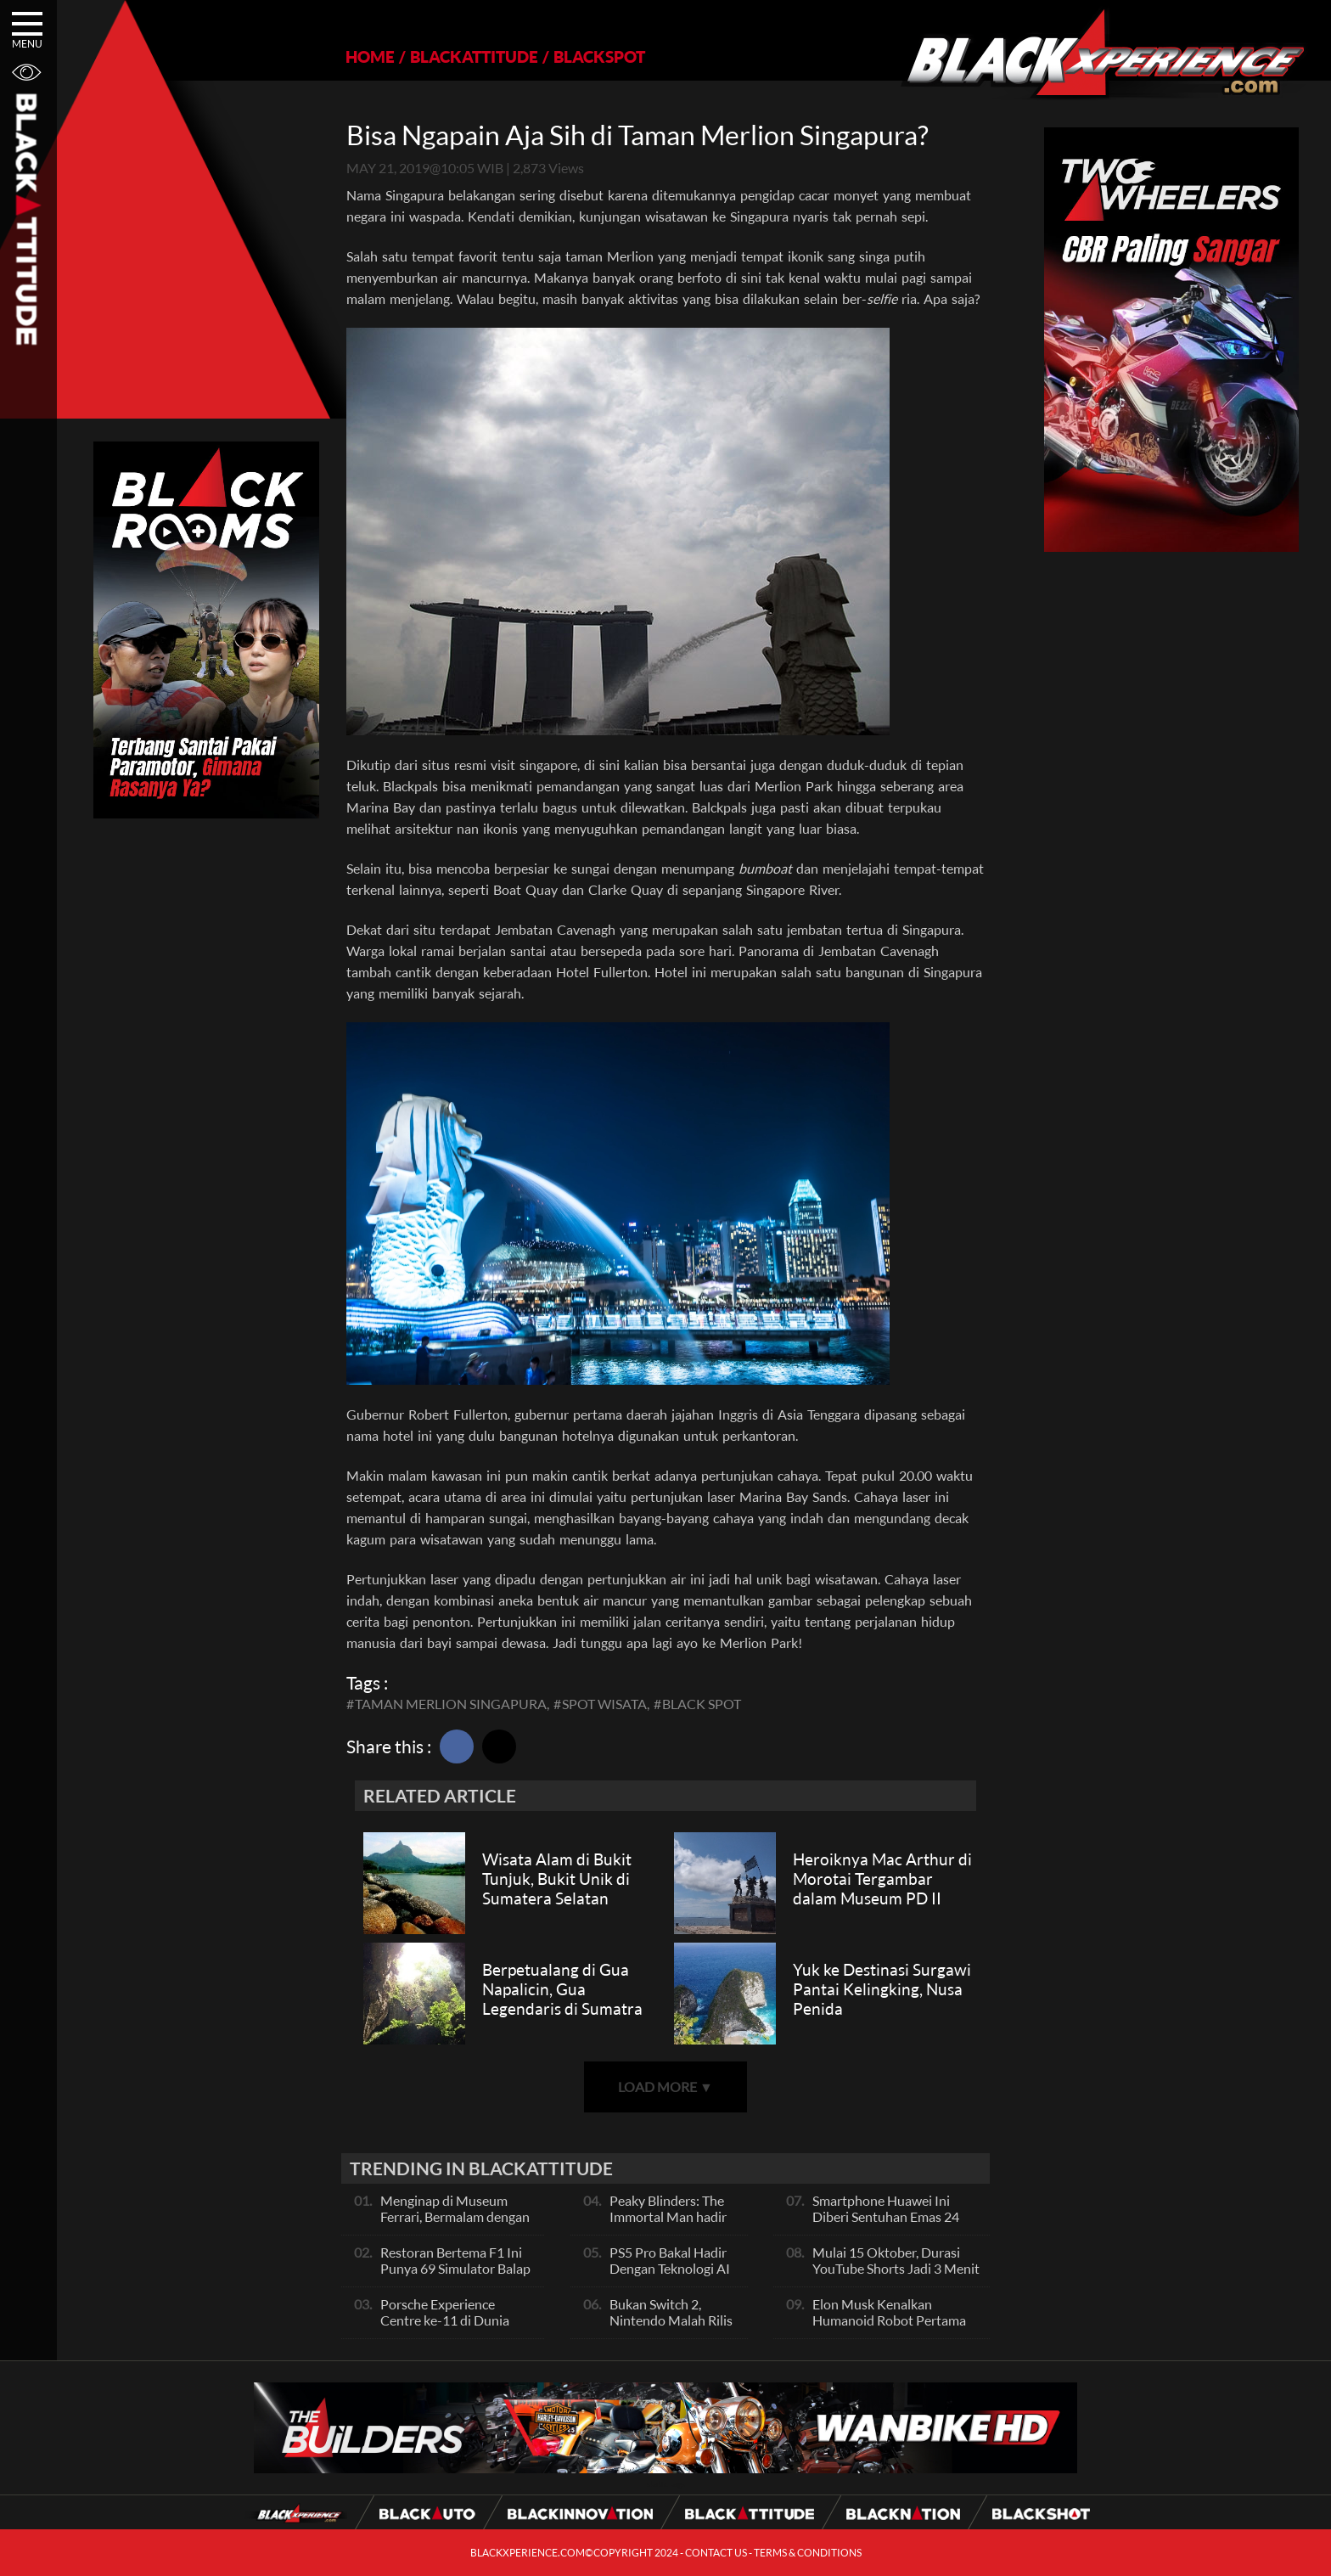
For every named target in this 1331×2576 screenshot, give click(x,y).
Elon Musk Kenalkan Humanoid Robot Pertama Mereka (889, 2320)
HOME (370, 56)
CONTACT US (716, 2552)
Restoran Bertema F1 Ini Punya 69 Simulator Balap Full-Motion (455, 2268)
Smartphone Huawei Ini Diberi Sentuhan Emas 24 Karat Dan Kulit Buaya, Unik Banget (894, 2224)
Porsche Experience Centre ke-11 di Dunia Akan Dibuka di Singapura (455, 2320)
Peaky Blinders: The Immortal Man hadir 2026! (668, 2216)
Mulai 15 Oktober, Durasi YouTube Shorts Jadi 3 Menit (896, 2260)
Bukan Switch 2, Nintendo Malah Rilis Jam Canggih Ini (671, 2320)
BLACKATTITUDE (474, 56)
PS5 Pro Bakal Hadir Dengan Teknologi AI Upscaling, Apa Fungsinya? (669, 2276)
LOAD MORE (665, 2086)
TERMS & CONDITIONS (808, 2552)
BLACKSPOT (599, 56)
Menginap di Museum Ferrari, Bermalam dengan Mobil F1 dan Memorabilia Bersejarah (457, 2224)
